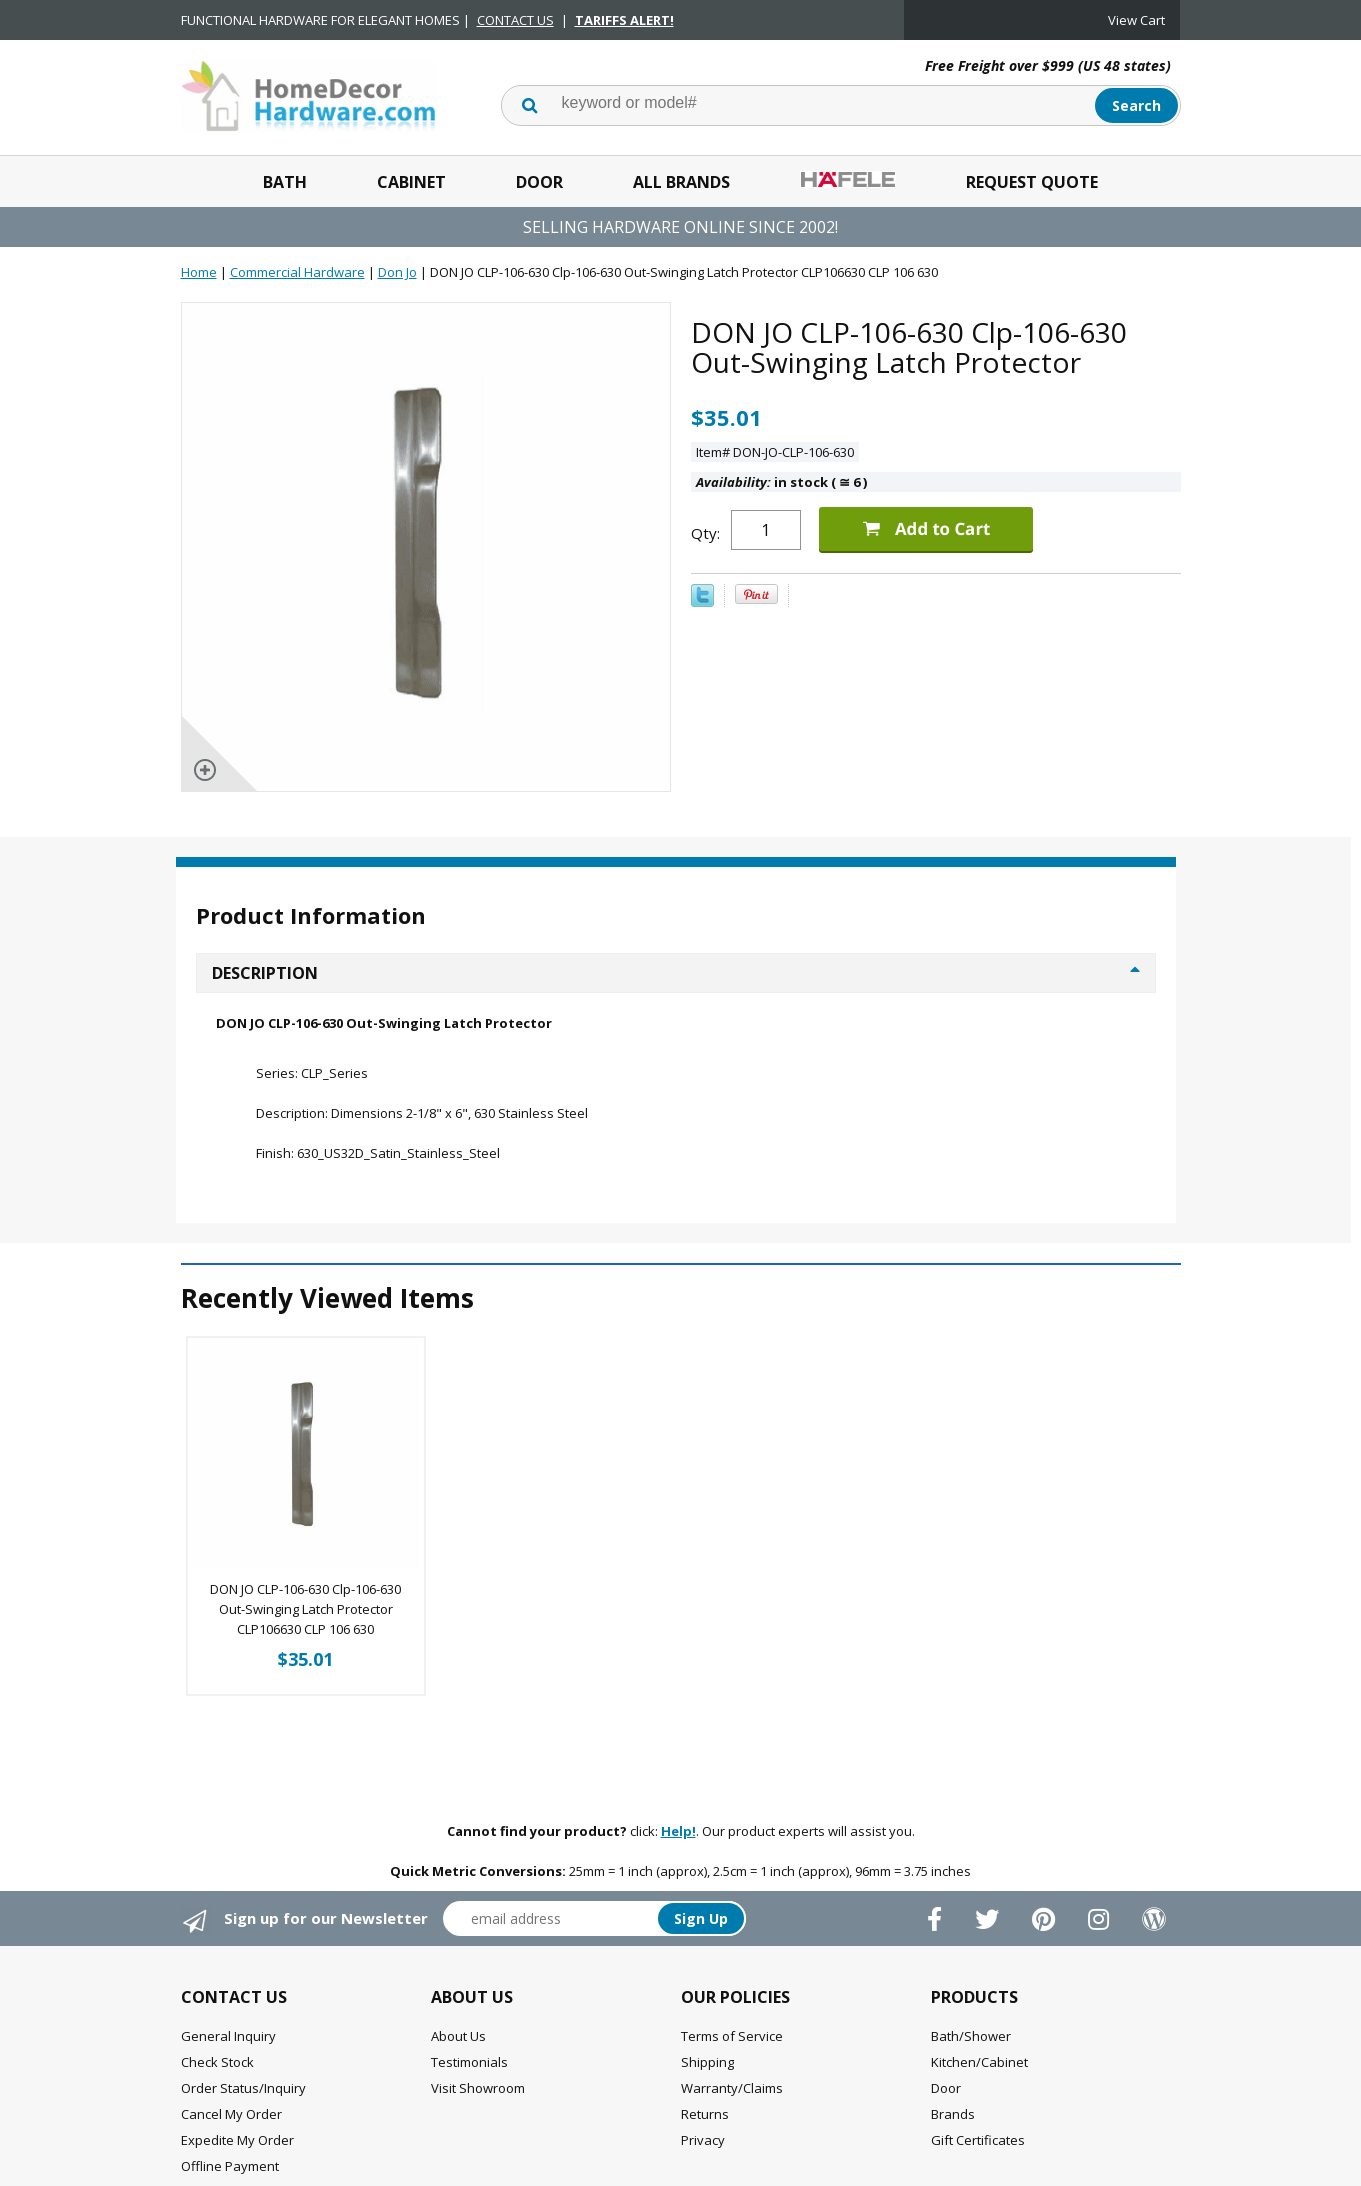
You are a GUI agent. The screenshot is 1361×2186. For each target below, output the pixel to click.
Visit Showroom (478, 2088)
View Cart (1136, 20)
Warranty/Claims (732, 2088)
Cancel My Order (231, 2114)
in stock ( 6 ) (781, 482)
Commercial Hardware (297, 272)
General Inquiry (228, 2036)
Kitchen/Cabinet (979, 2062)
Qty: (705, 533)
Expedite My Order (237, 2140)
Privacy (703, 2140)
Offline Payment (230, 2166)
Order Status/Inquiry (243, 2088)
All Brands (681, 182)
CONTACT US (515, 20)
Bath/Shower (971, 2036)
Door (539, 182)
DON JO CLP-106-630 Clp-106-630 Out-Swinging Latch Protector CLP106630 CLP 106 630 (305, 1609)
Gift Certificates (978, 2140)
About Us (458, 2036)
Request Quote (1032, 182)
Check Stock (217, 2062)
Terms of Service (732, 2036)
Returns (705, 2114)
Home (199, 272)
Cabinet (411, 182)
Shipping (707, 2062)
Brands (953, 2114)
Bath (285, 182)
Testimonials (469, 2062)
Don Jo (397, 272)
